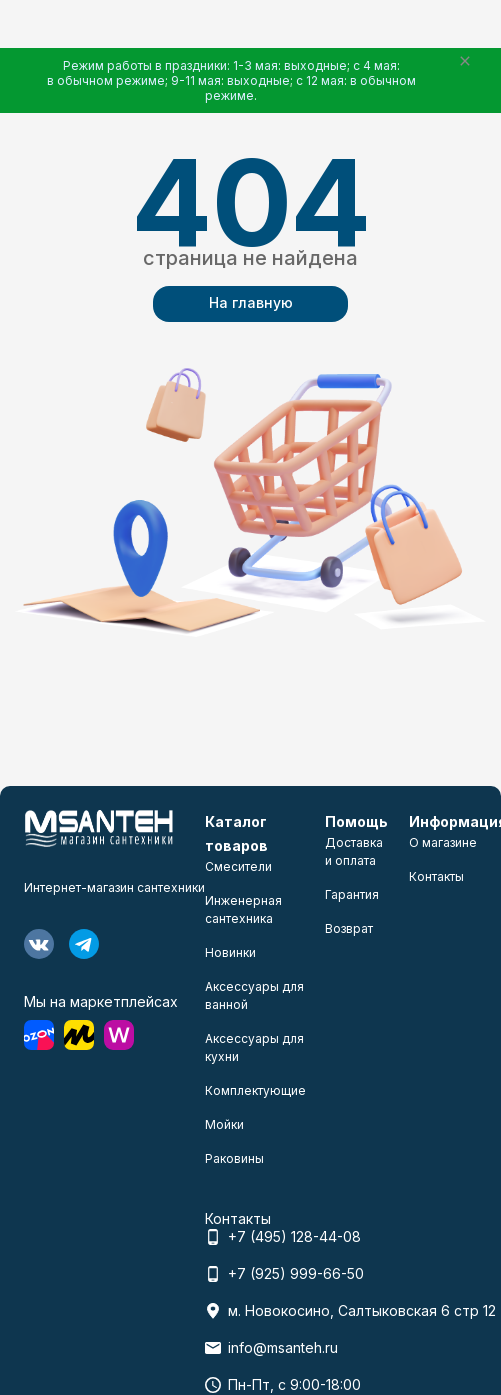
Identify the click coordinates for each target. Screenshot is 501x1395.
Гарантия (352, 894)
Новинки (230, 952)
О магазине (443, 842)
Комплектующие (255, 1090)
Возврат (349, 928)
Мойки (224, 1124)
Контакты (436, 876)
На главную (251, 302)
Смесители (238, 866)
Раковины (234, 1158)
